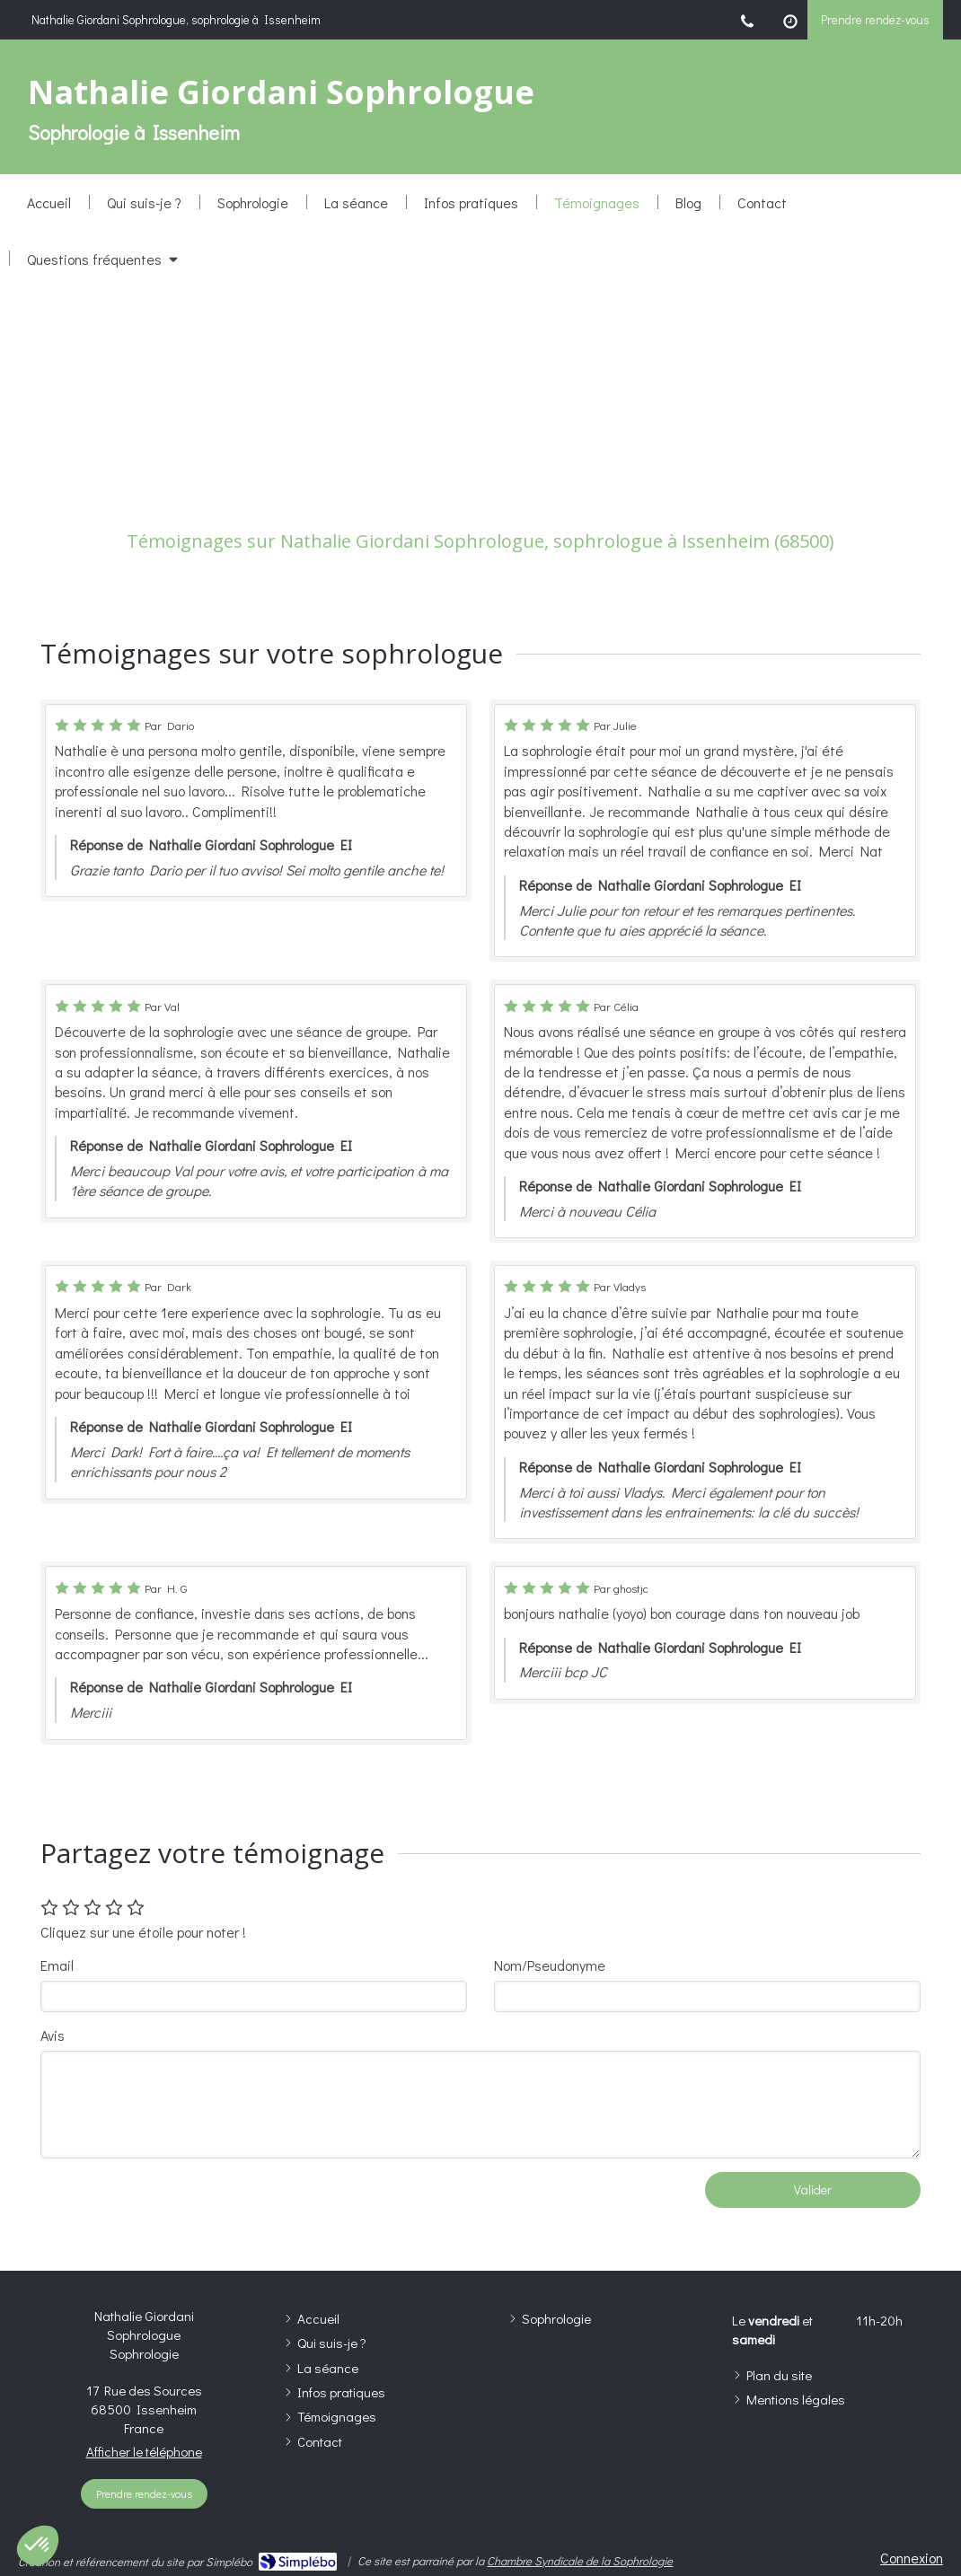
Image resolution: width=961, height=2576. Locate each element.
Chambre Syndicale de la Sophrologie (580, 2560)
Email (57, 1965)
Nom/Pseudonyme (549, 1965)
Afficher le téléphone (144, 2451)
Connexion (911, 2557)
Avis (52, 2035)
